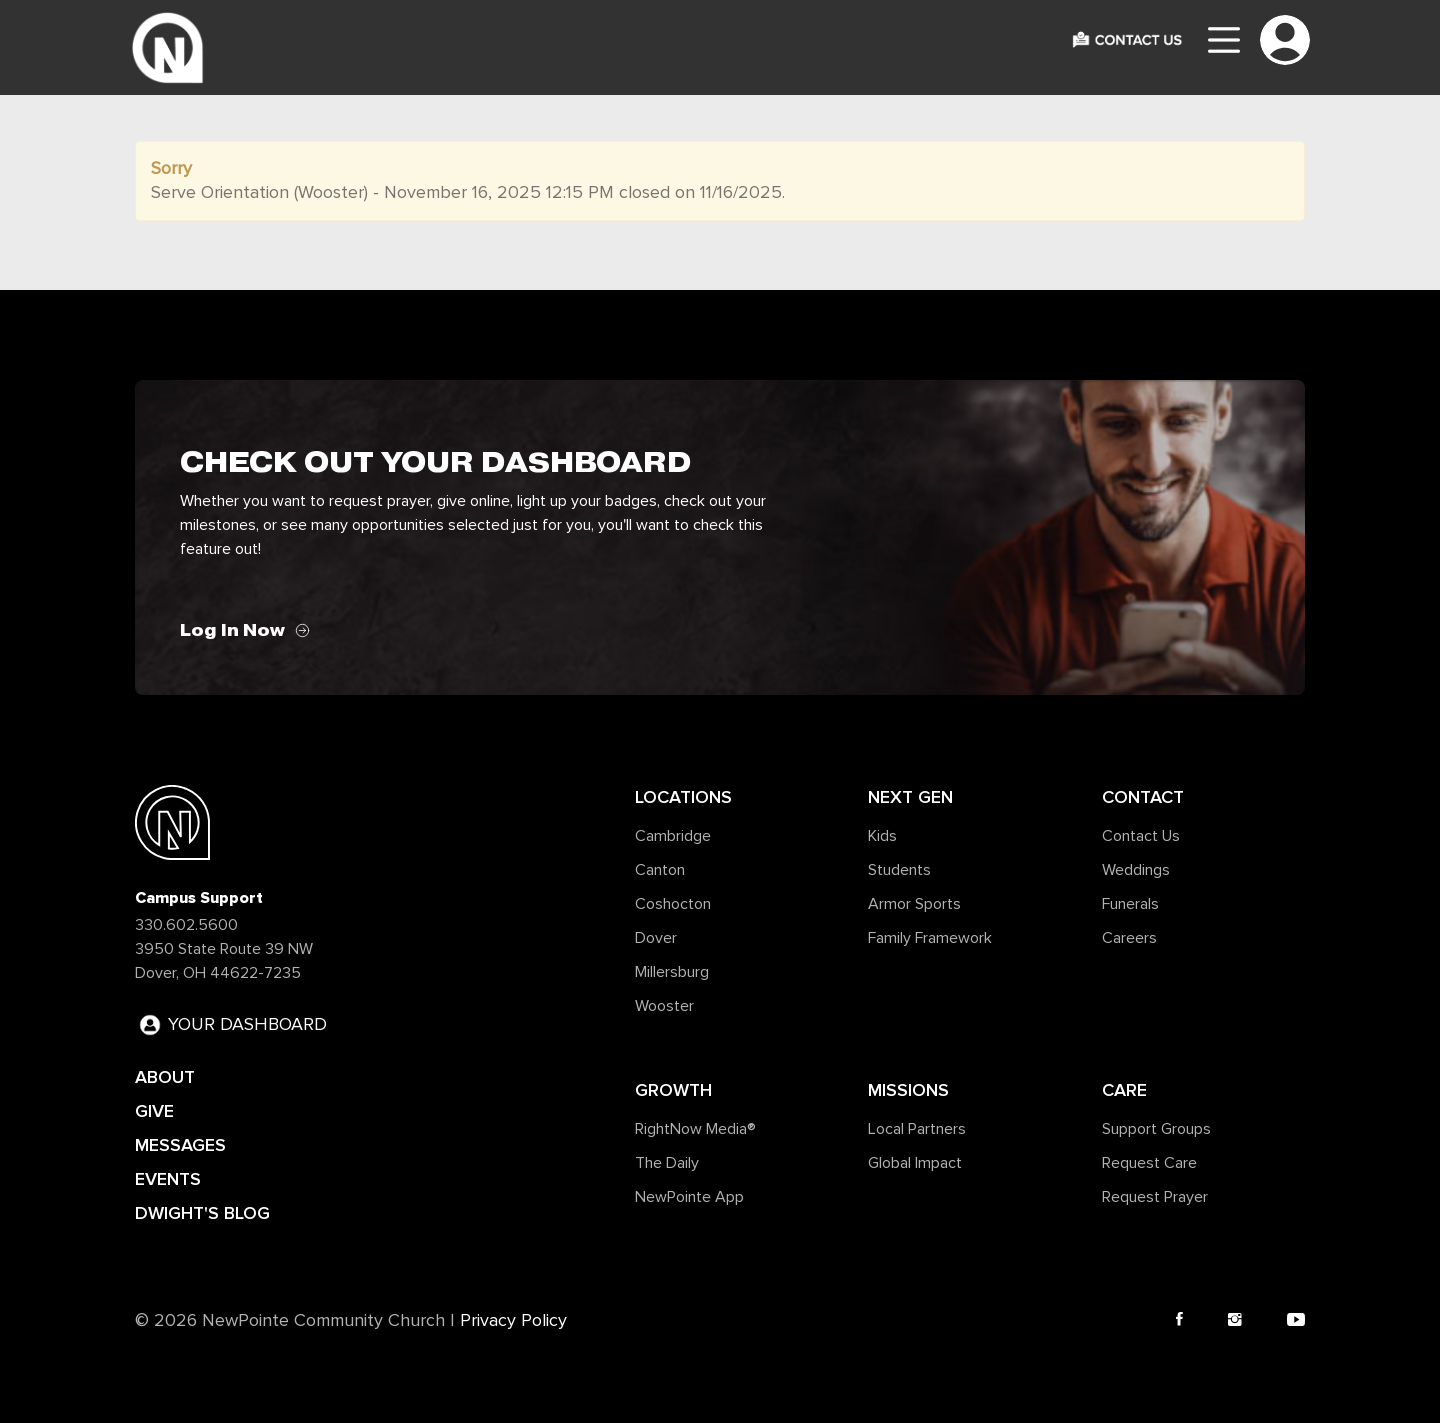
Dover (656, 938)
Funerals (1130, 904)
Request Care (1149, 1163)
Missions (908, 1090)
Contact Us (1141, 836)
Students (899, 870)
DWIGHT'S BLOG (202, 1213)
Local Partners (917, 1129)
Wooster (664, 1006)
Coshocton (673, 904)
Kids (882, 836)
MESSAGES (180, 1145)
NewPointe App (689, 1197)
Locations (683, 797)
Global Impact (915, 1163)
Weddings (1136, 870)
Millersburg (672, 972)
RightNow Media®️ (695, 1129)
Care (1124, 1090)
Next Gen (910, 797)
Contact (1143, 797)
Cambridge (673, 836)
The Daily (667, 1163)
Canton (660, 870)
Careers (1129, 938)
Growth (673, 1090)
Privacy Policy (513, 1321)
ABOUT (165, 1077)
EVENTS (168, 1179)
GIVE (154, 1111)
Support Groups (1156, 1129)
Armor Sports (914, 904)
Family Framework (930, 938)
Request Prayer (1155, 1197)
